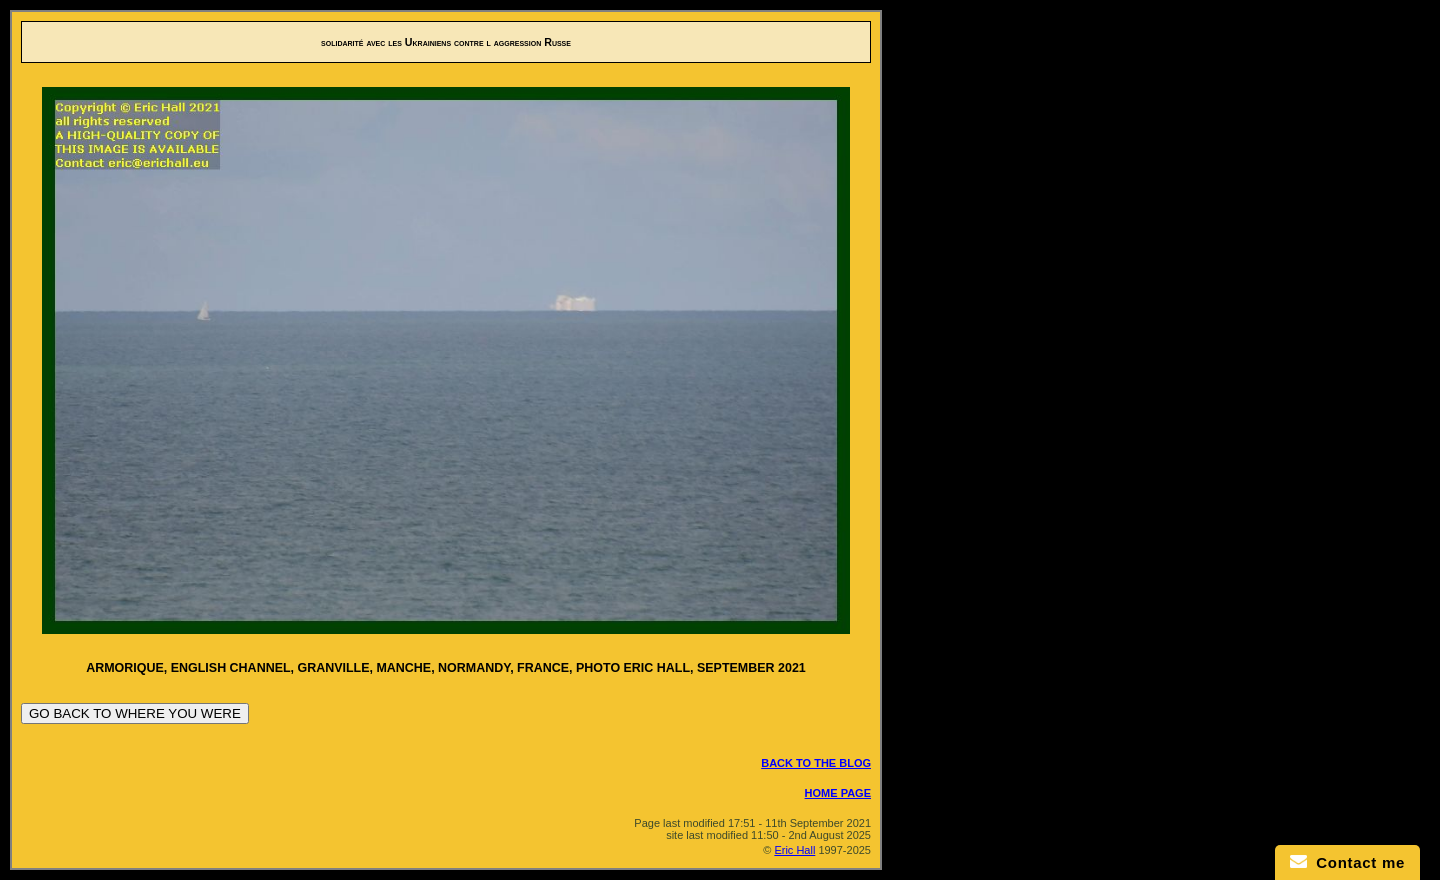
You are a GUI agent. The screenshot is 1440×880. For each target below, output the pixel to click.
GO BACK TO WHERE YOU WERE (135, 713)
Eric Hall (794, 850)
